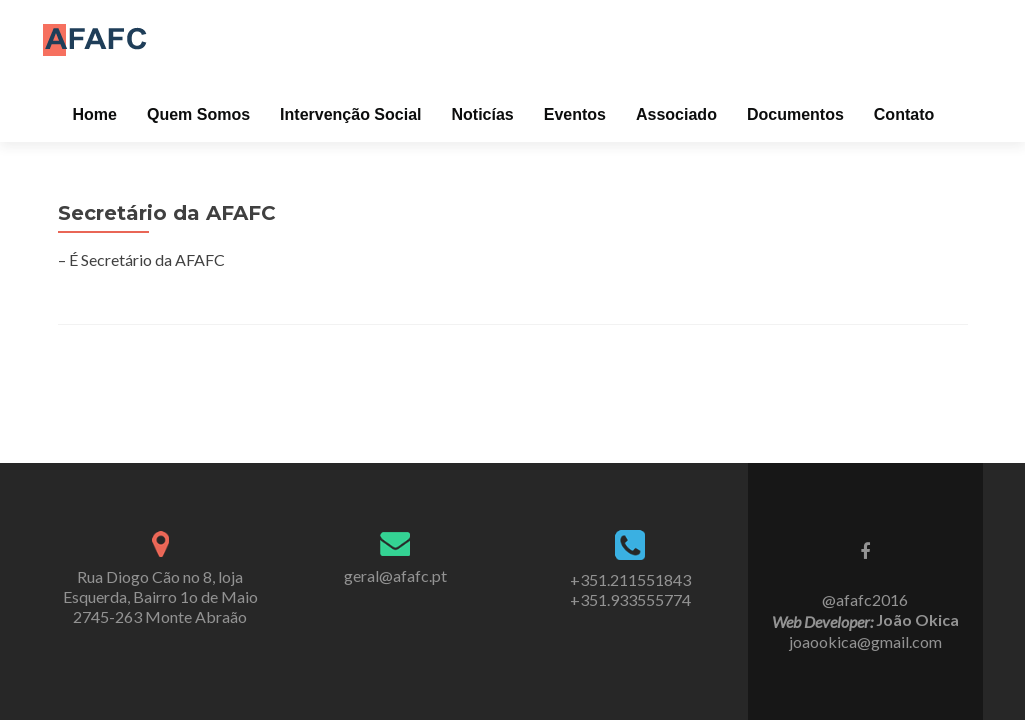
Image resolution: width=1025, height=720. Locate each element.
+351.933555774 (630, 599)
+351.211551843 (630, 579)
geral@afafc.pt (395, 575)
